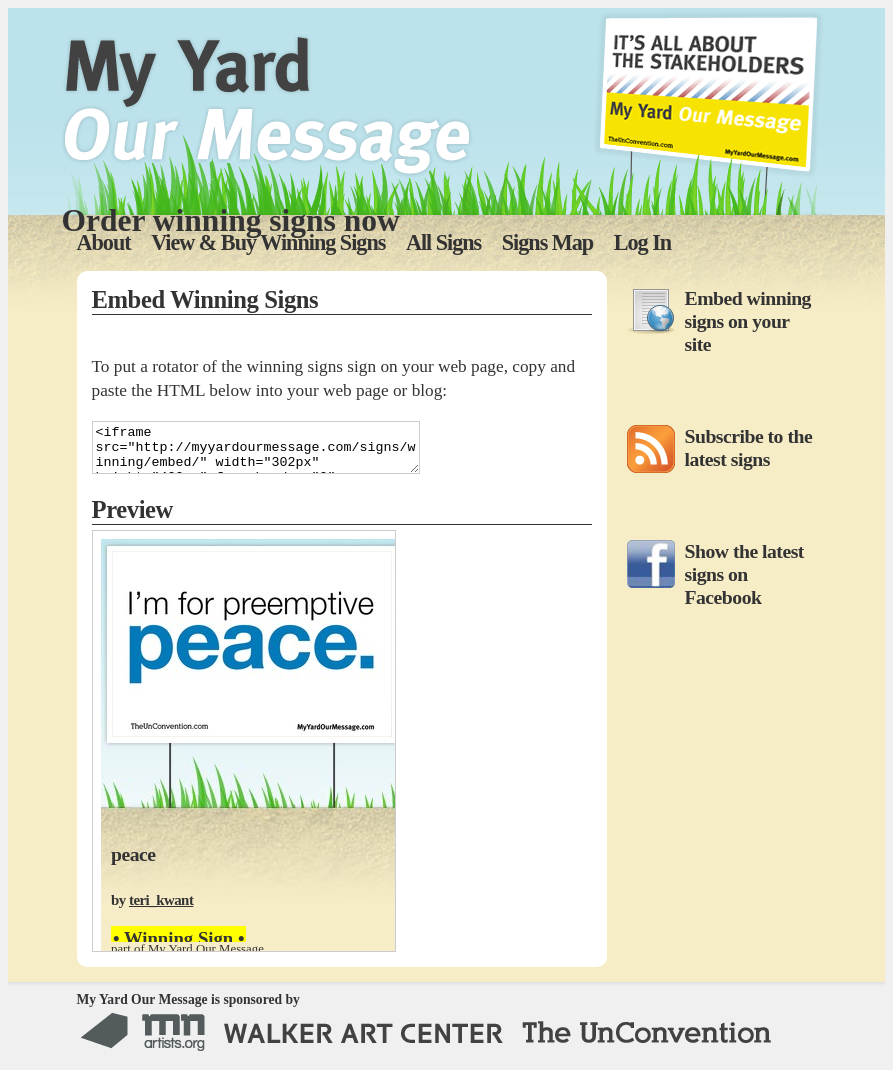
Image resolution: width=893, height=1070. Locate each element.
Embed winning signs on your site (748, 321)
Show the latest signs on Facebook (744, 574)
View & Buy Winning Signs (268, 242)
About (104, 242)
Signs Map (547, 242)
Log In (642, 242)
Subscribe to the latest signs (749, 447)
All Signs (443, 242)
